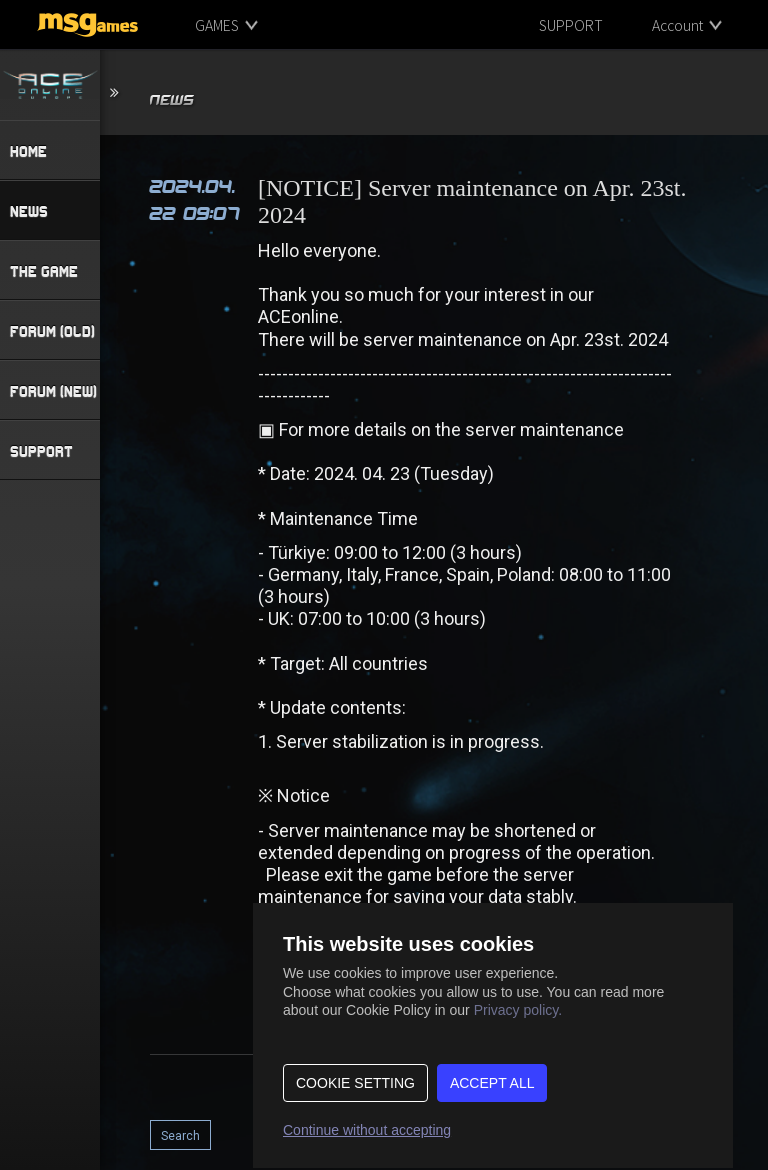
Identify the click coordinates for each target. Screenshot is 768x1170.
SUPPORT (571, 25)
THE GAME (44, 271)
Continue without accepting (367, 1130)
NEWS (29, 211)
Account (677, 25)
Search (180, 1136)
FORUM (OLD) (52, 331)
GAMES (217, 25)
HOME (28, 151)
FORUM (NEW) (53, 391)
